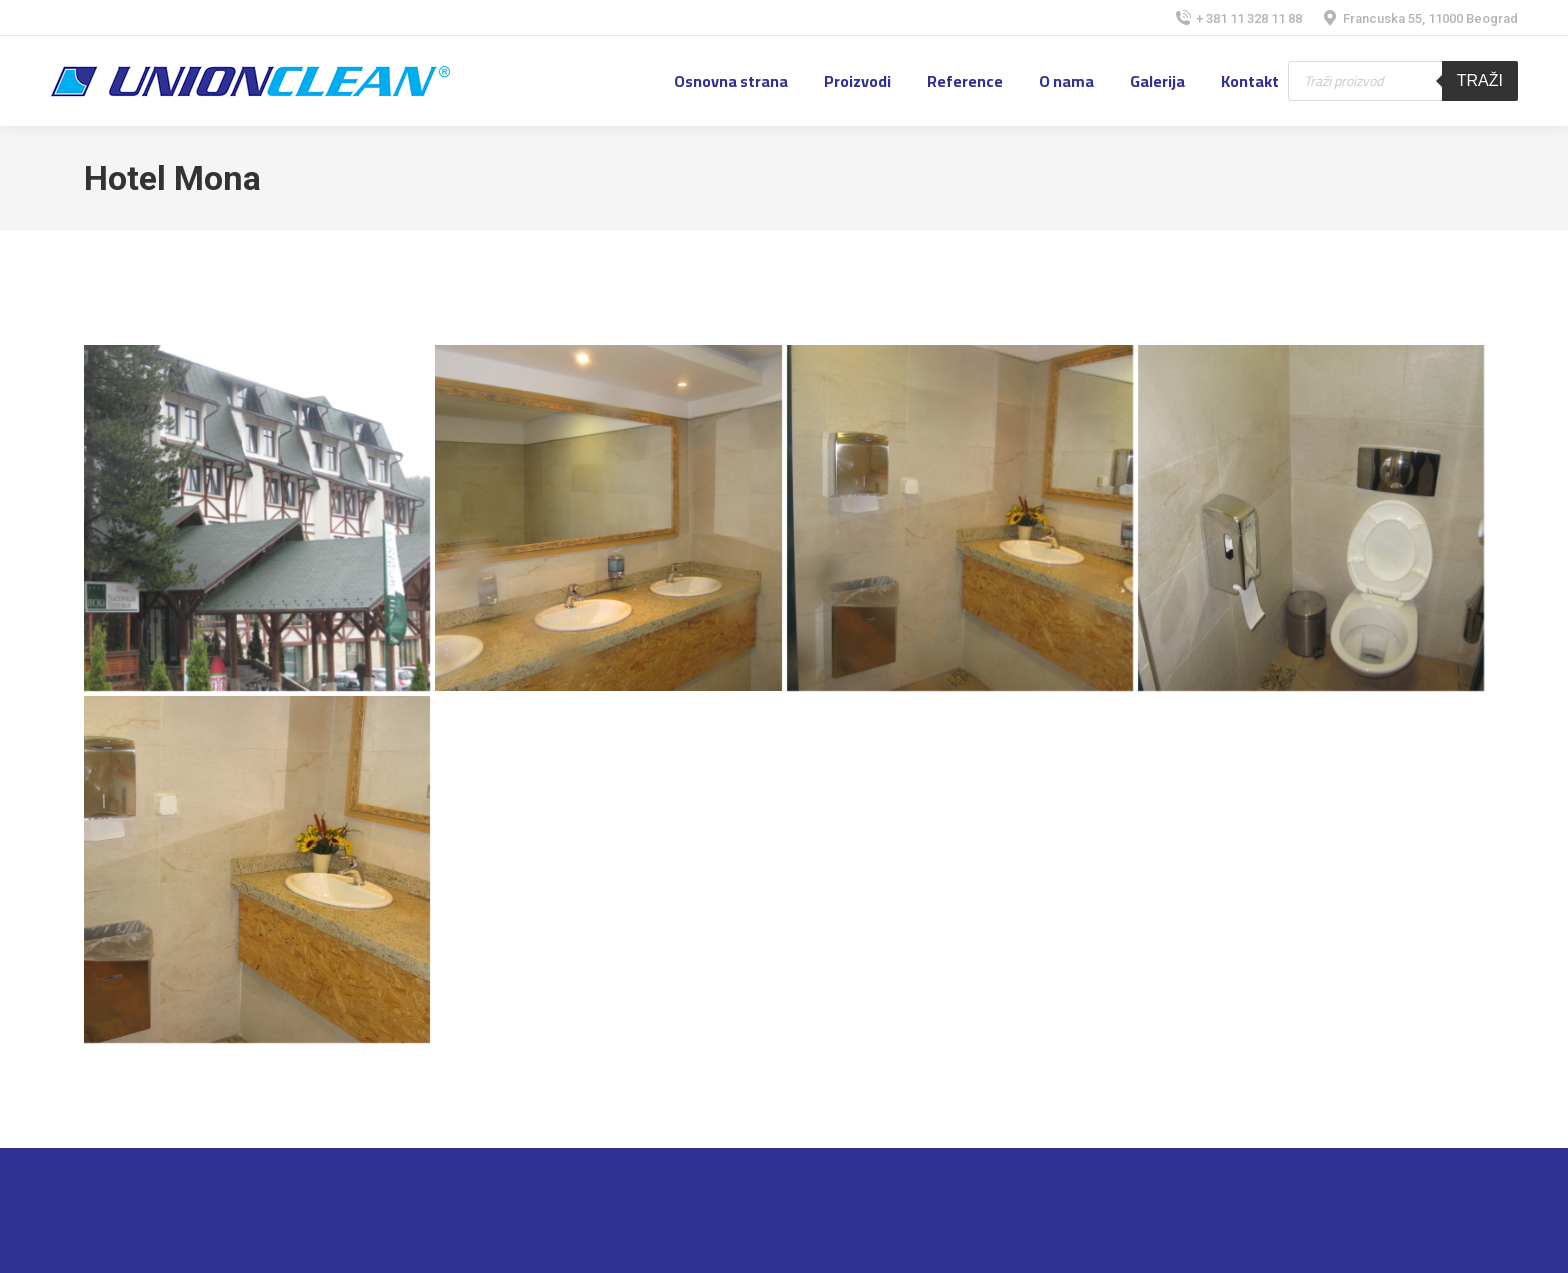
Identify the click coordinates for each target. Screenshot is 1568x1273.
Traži (1480, 80)
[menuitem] (731, 81)
